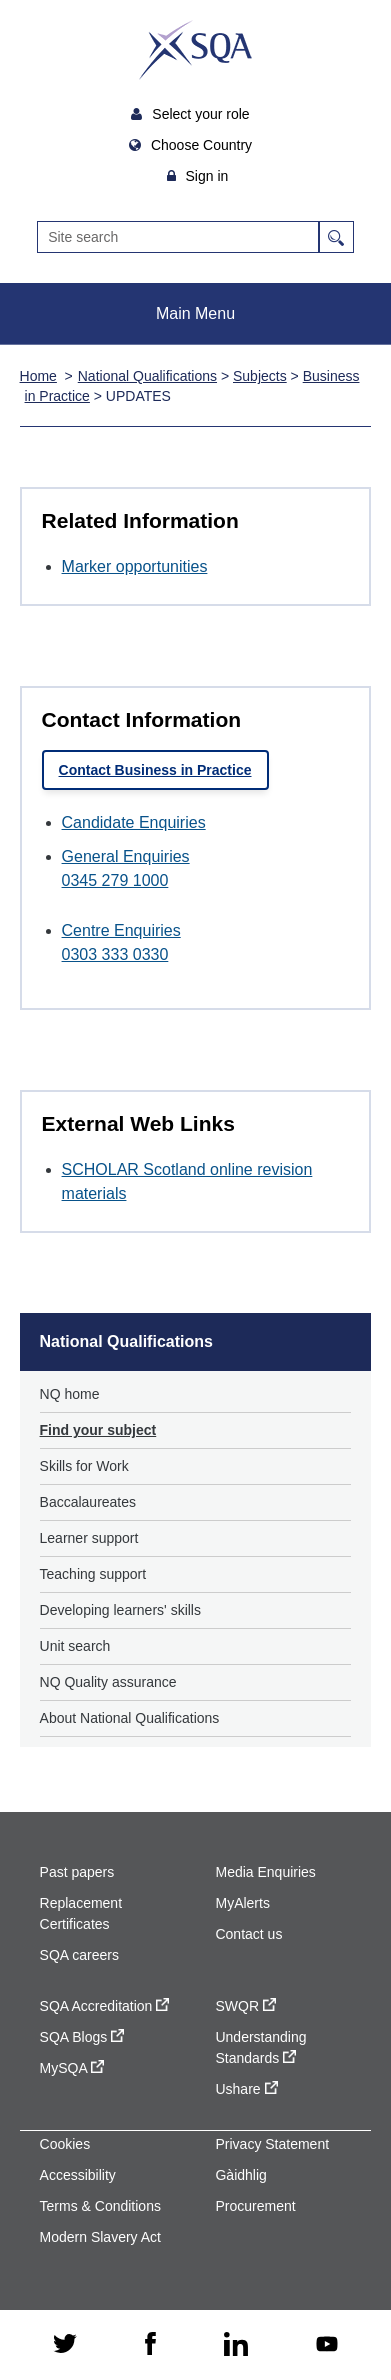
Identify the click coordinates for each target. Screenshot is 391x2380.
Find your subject (98, 1430)
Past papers (77, 1872)
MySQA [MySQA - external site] (72, 2068)
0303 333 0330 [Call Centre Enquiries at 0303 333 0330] (115, 954)
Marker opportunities (135, 566)
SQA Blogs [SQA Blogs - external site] (82, 2037)
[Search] (178, 237)
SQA (195, 50)
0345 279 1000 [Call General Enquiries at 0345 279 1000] (115, 880)
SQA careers (79, 1955)
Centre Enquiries (121, 930)
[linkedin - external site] (236, 2345)
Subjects (260, 376)
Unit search (75, 1646)
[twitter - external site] (65, 2345)
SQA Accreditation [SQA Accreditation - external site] (105, 2006)
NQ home (70, 1394)
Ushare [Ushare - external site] (246, 2089)
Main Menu (195, 313)
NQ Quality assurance (108, 1682)
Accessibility (78, 2175)
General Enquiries (126, 856)
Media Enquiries (265, 1872)
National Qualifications (147, 376)
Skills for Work (84, 1466)
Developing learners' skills (120, 1610)
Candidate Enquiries (134, 822)
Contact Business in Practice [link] (155, 770)
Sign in (207, 176)
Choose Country (203, 145)
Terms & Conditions (100, 2206)
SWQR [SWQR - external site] (245, 2006)
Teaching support (93, 1574)
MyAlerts (242, 1903)
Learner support (89, 1538)
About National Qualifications (130, 1718)
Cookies (65, 2144)
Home (38, 376)
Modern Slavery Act (100, 2237)
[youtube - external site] (327, 2345)
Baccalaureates (88, 1502)
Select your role (202, 114)
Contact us (248, 1934)
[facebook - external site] (150, 2345)
